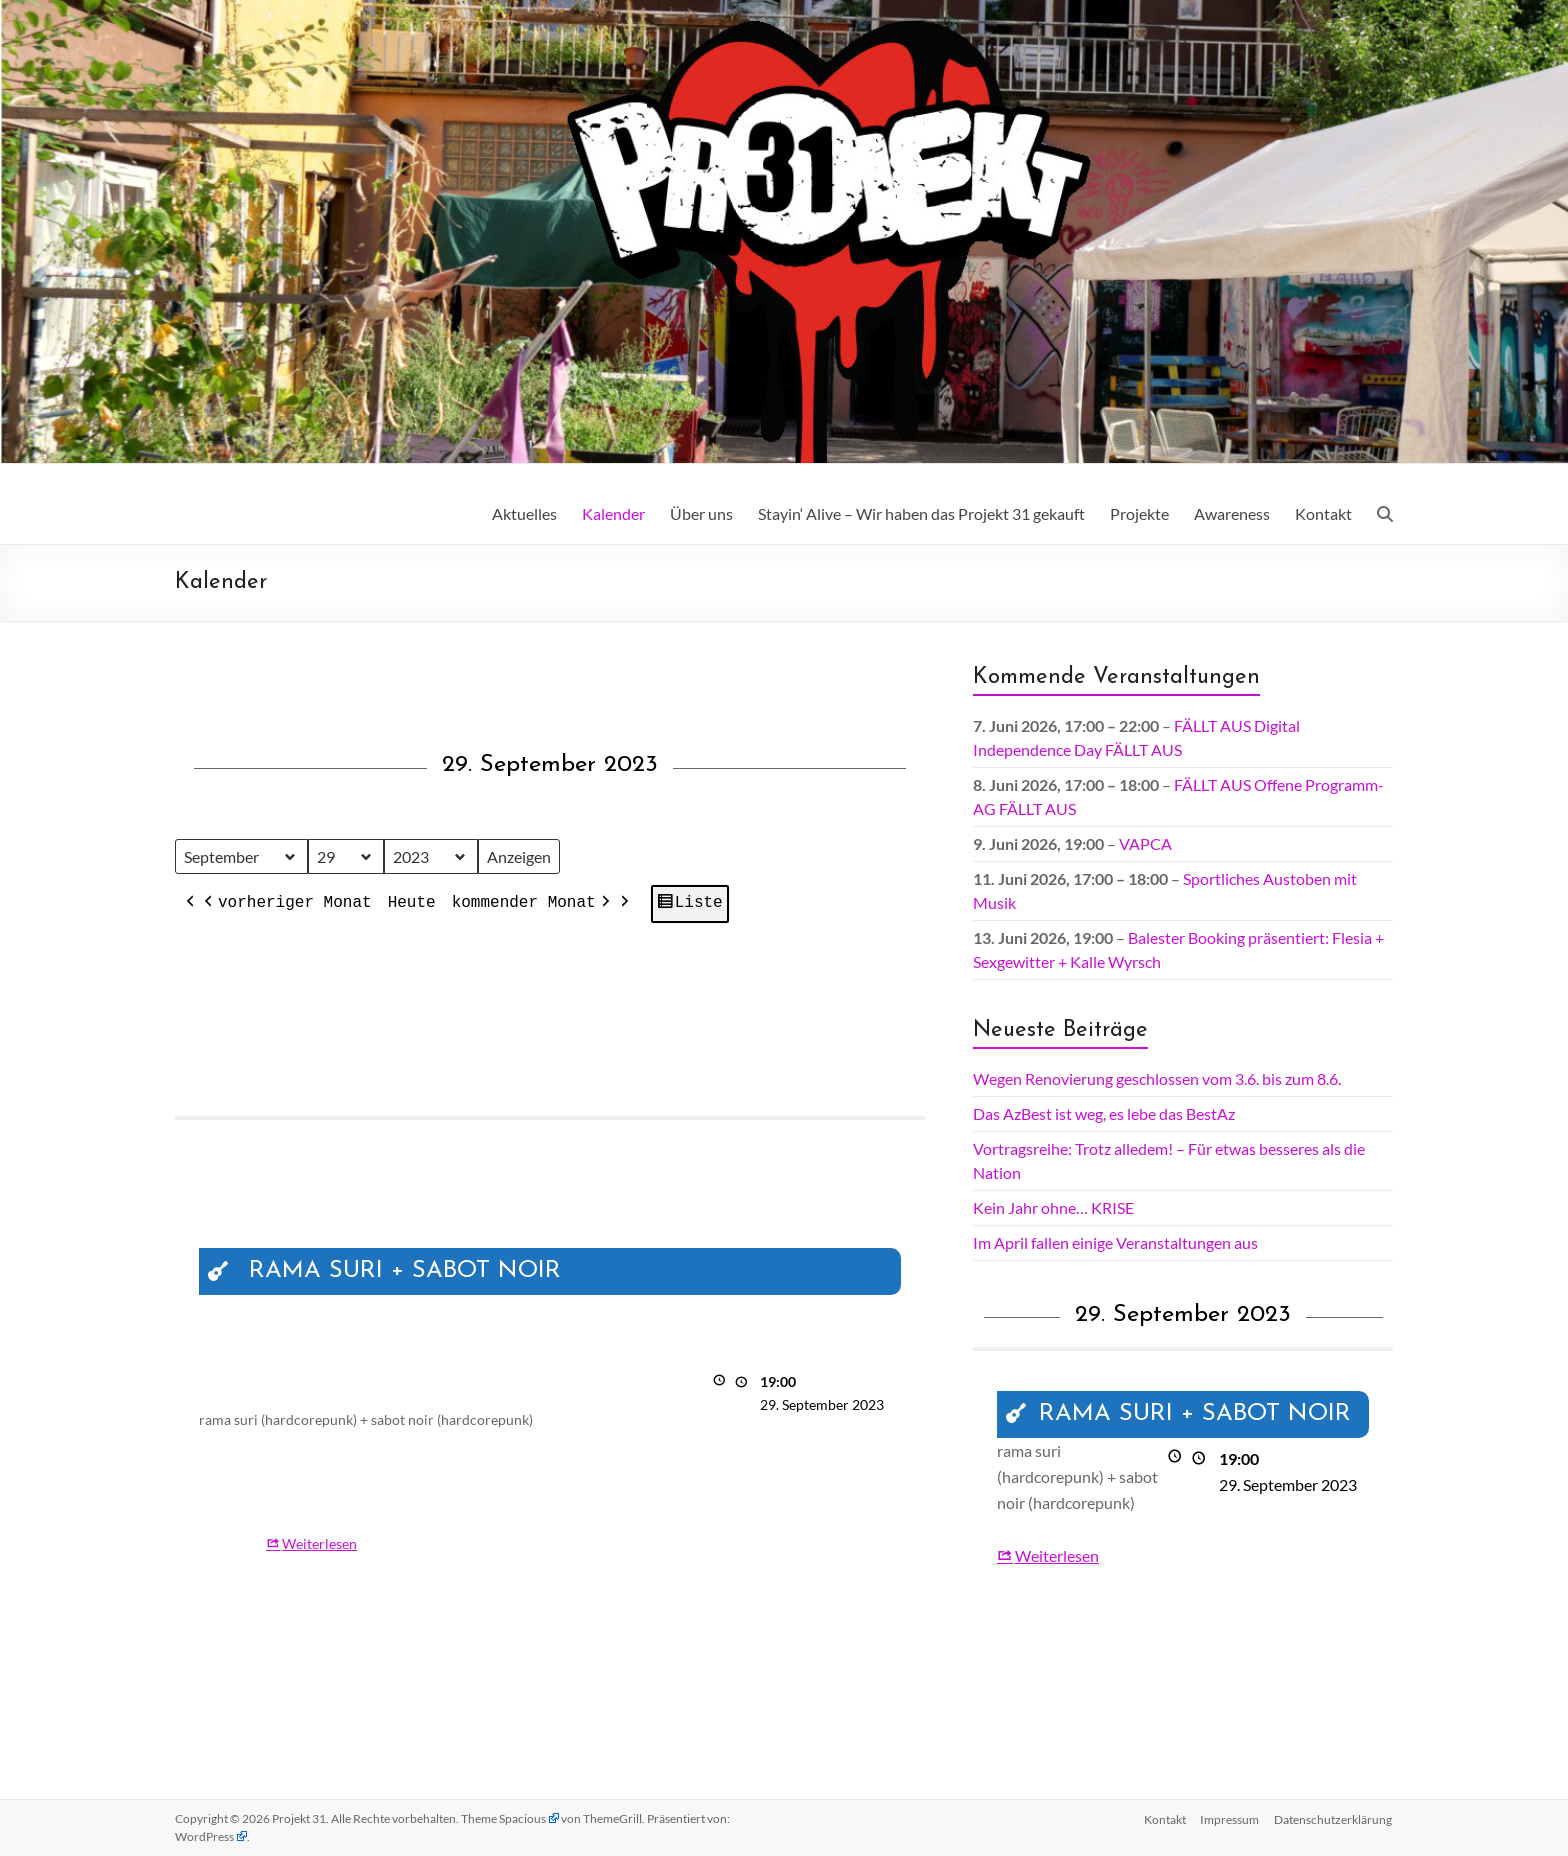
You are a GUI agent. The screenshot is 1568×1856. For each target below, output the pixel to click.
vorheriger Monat (286, 905)
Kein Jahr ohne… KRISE (1053, 1207)
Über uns (701, 513)
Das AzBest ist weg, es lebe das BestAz (1104, 1113)
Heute (412, 904)
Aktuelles (524, 513)
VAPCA (1145, 843)
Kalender (613, 513)
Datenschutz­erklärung (1334, 1818)
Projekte (1139, 513)
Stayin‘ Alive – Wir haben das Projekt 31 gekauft (921, 513)
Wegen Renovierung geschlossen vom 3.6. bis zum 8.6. (1157, 1078)
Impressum (1229, 1818)
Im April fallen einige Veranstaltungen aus (1115, 1242)
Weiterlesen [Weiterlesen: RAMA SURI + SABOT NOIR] (319, 1543)
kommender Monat (533, 905)
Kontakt (1323, 513)
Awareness (1232, 513)
